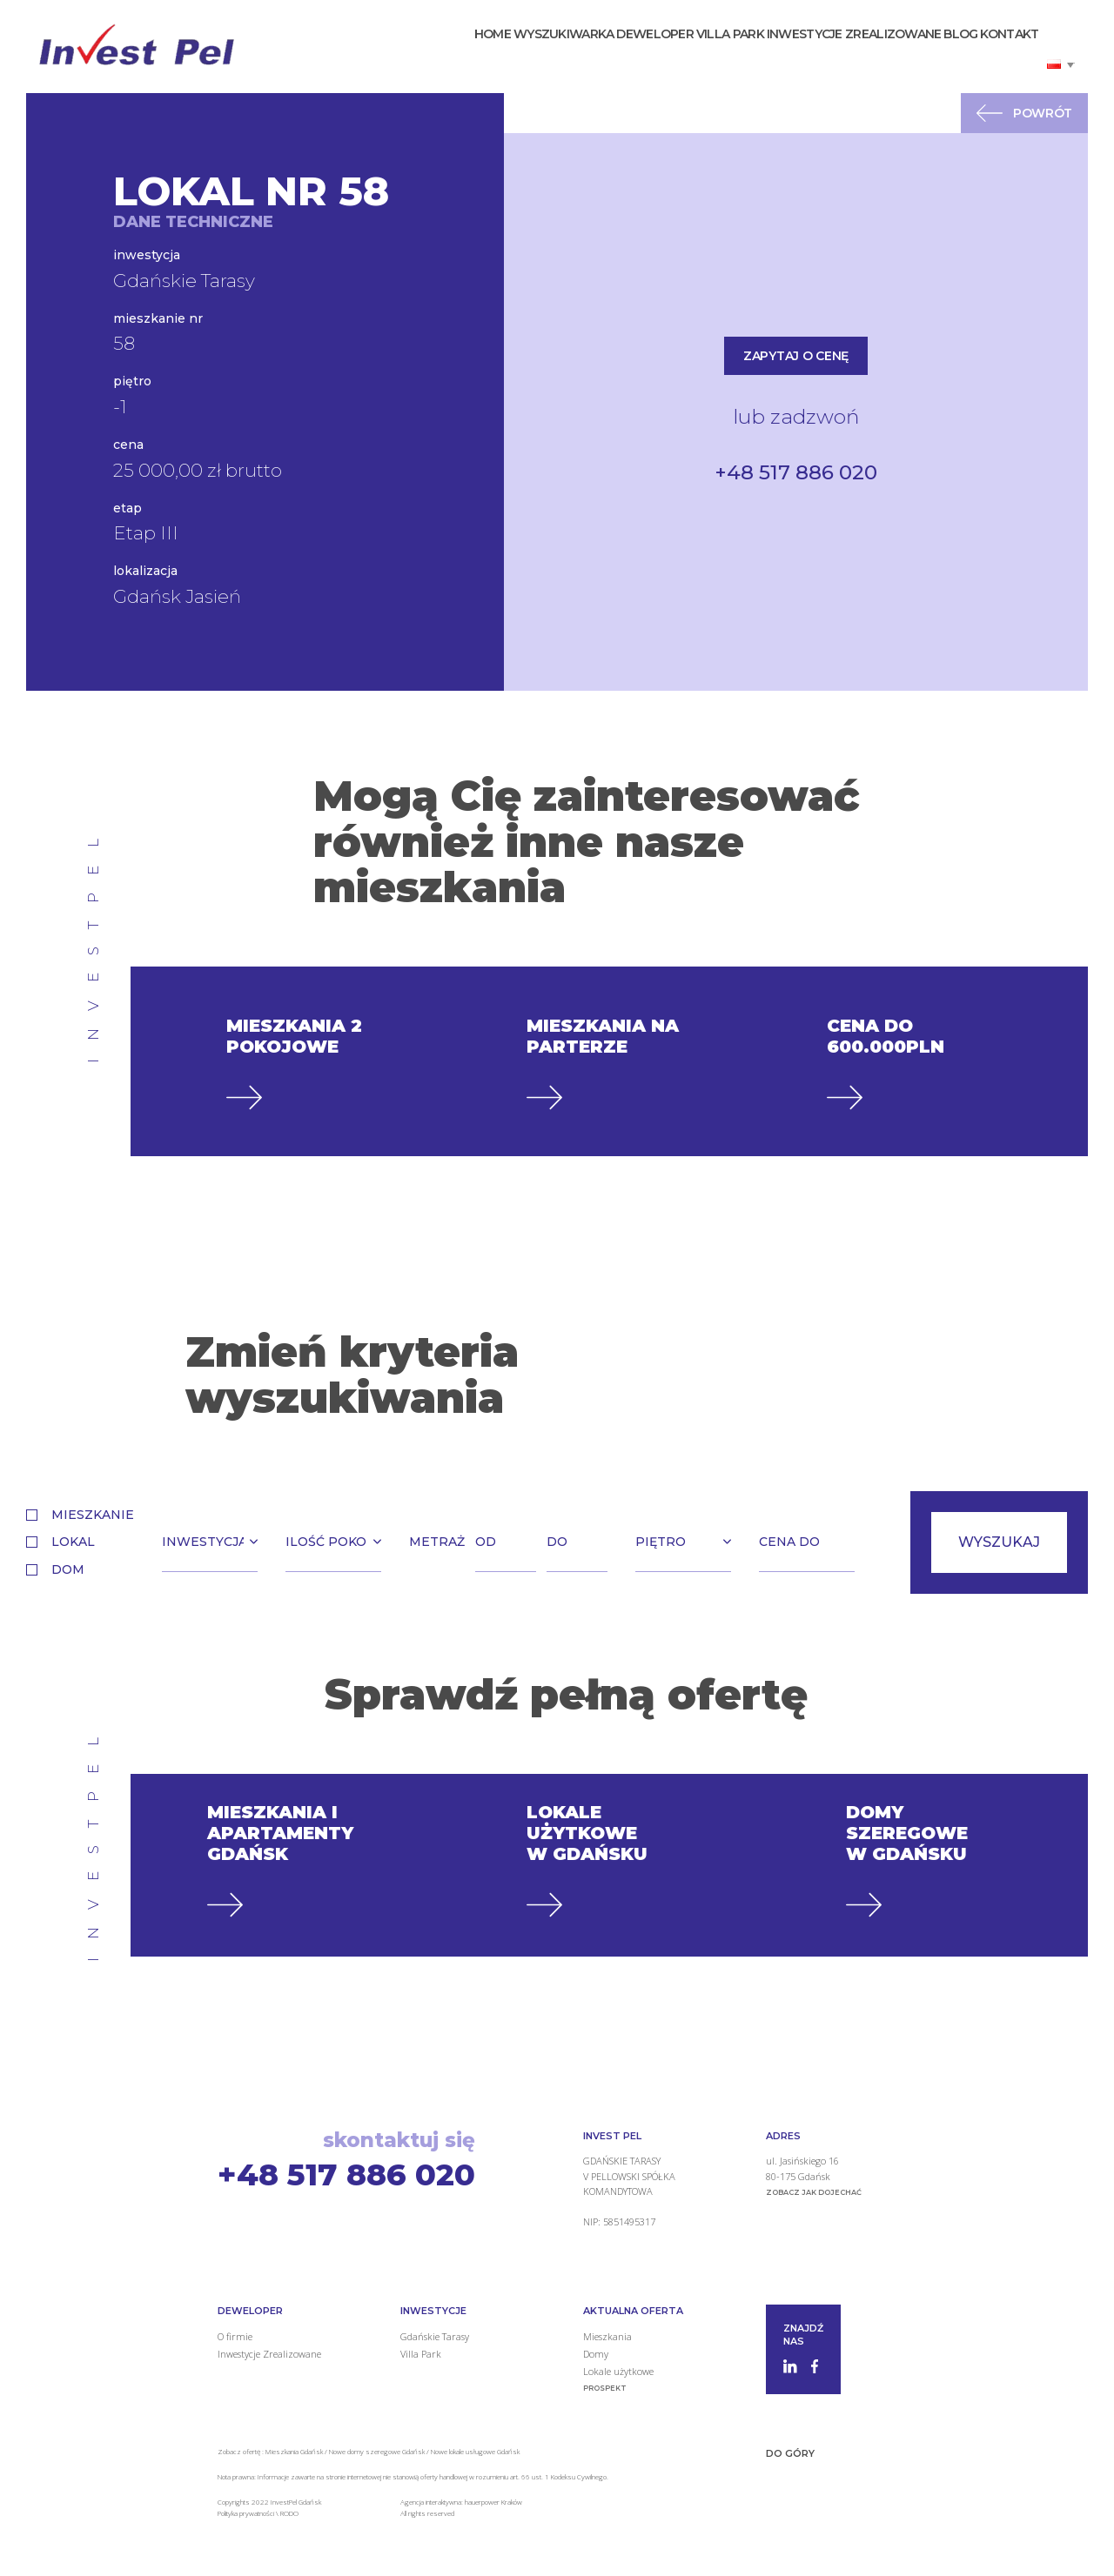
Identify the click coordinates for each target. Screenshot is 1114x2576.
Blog (944, 55)
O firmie (235, 2336)
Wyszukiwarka (500, 55)
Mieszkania (607, 2336)
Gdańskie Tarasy (434, 2336)
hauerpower (482, 2501)
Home (417, 55)
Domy (595, 2353)
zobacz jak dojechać (814, 2192)
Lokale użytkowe (618, 2371)
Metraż (437, 1541)
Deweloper (603, 55)
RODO (289, 2513)
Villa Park (690, 55)
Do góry (790, 2453)
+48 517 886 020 (796, 472)
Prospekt (605, 2388)
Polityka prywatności (247, 2513)
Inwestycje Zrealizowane (825, 55)
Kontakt (1004, 55)
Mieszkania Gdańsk (294, 2451)
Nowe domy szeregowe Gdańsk (377, 2451)
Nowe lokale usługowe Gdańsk (475, 2451)
